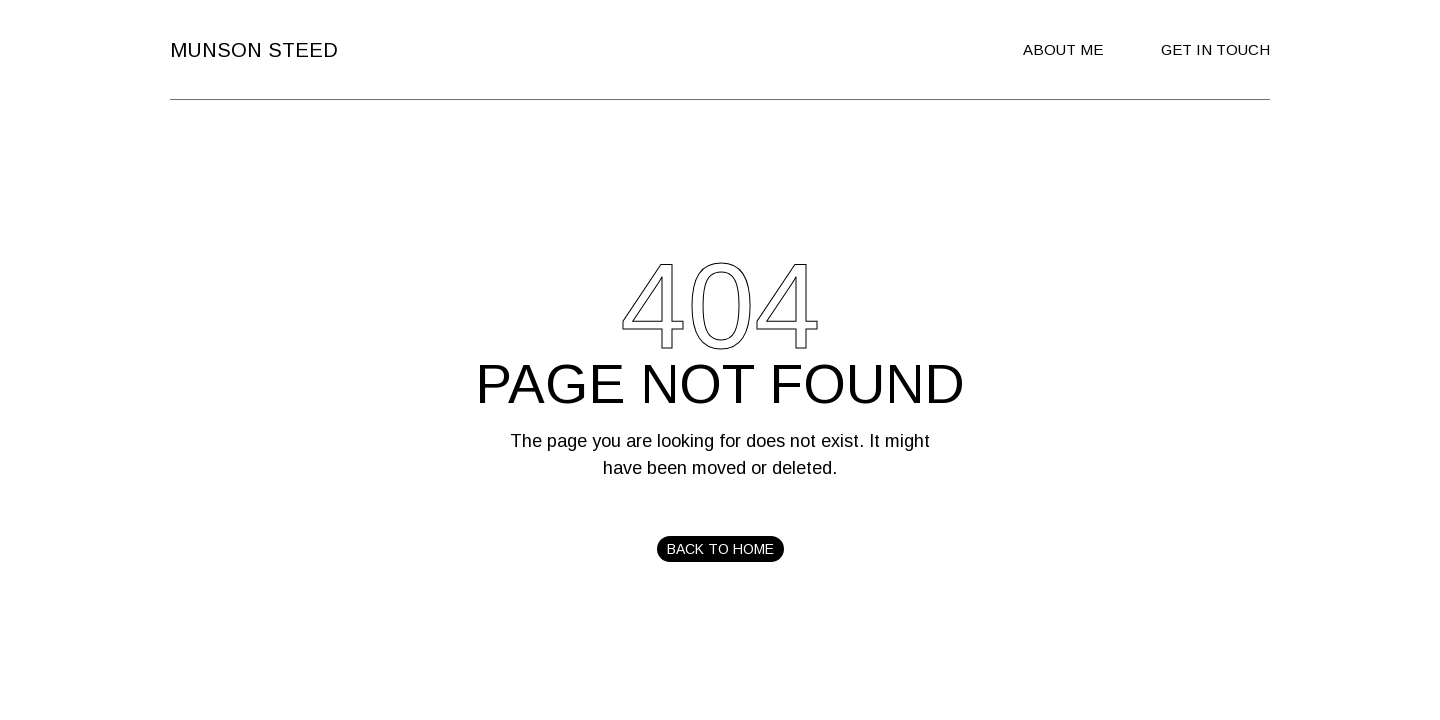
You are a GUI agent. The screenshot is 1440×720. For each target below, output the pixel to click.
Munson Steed (254, 50)
